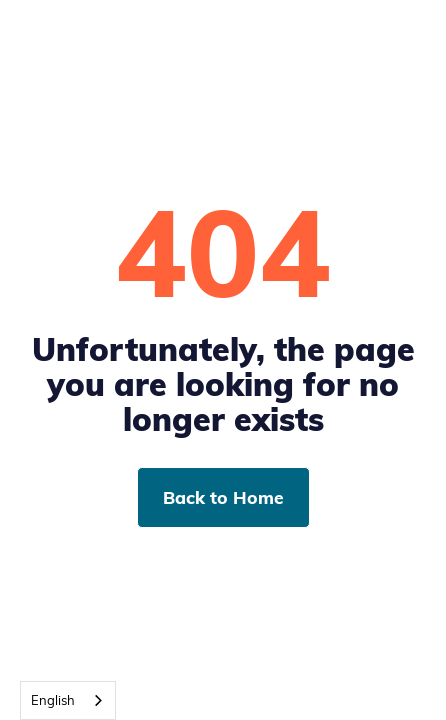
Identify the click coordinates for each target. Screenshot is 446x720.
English (53, 700)
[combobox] (68, 700)
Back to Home (223, 497)
